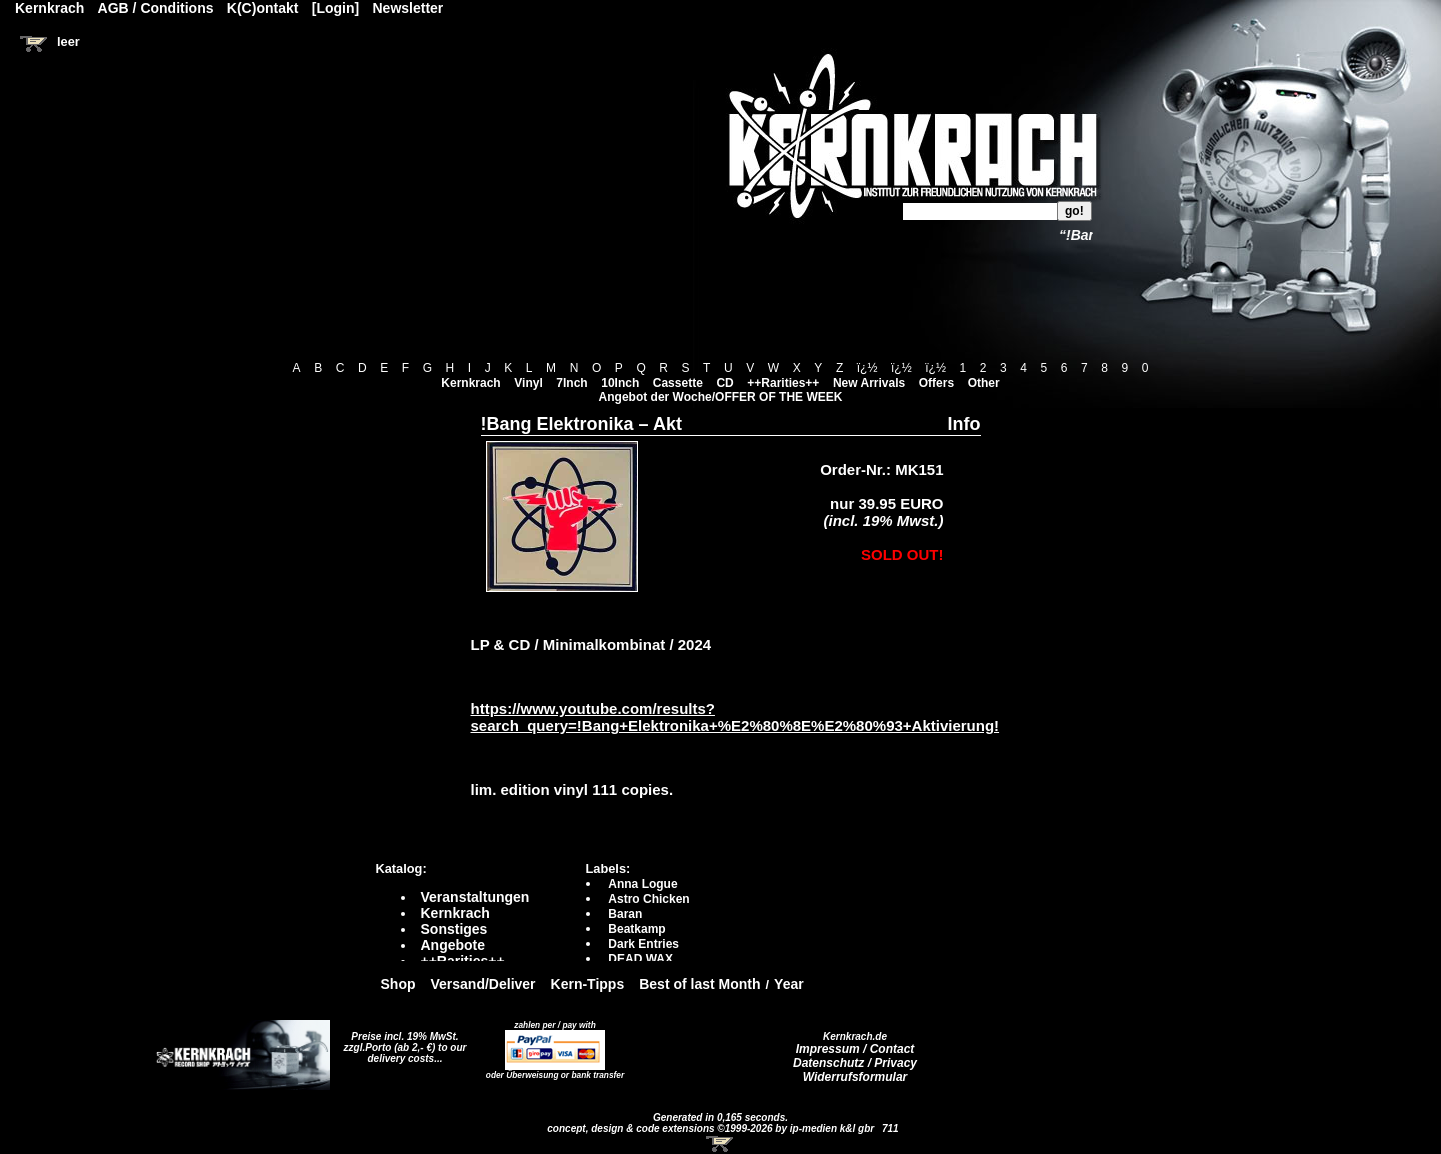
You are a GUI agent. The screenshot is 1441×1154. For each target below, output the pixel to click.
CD (724, 383)
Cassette (678, 383)
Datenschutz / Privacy (855, 1063)
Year (789, 984)
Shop (398, 984)
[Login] (335, 8)
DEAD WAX (640, 959)
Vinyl (528, 383)
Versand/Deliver (483, 984)
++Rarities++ (783, 383)
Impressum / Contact (855, 1049)
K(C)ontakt (263, 8)
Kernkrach (470, 383)
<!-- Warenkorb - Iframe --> (721, 1144)
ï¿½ (867, 368)
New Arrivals (869, 383)
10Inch (620, 383)
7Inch (571, 383)
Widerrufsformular (855, 1077)
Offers (936, 383)
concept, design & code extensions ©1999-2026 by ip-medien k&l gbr (712, 1128)
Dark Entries (643, 944)
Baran (625, 914)
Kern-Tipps (588, 984)
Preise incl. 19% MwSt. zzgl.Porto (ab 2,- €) (401, 1042)
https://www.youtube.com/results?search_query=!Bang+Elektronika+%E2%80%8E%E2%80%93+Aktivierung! (735, 717)
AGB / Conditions (156, 8)
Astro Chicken (648, 899)
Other (984, 383)
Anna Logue (642, 884)
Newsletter (408, 8)
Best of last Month (699, 984)
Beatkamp (636, 929)
